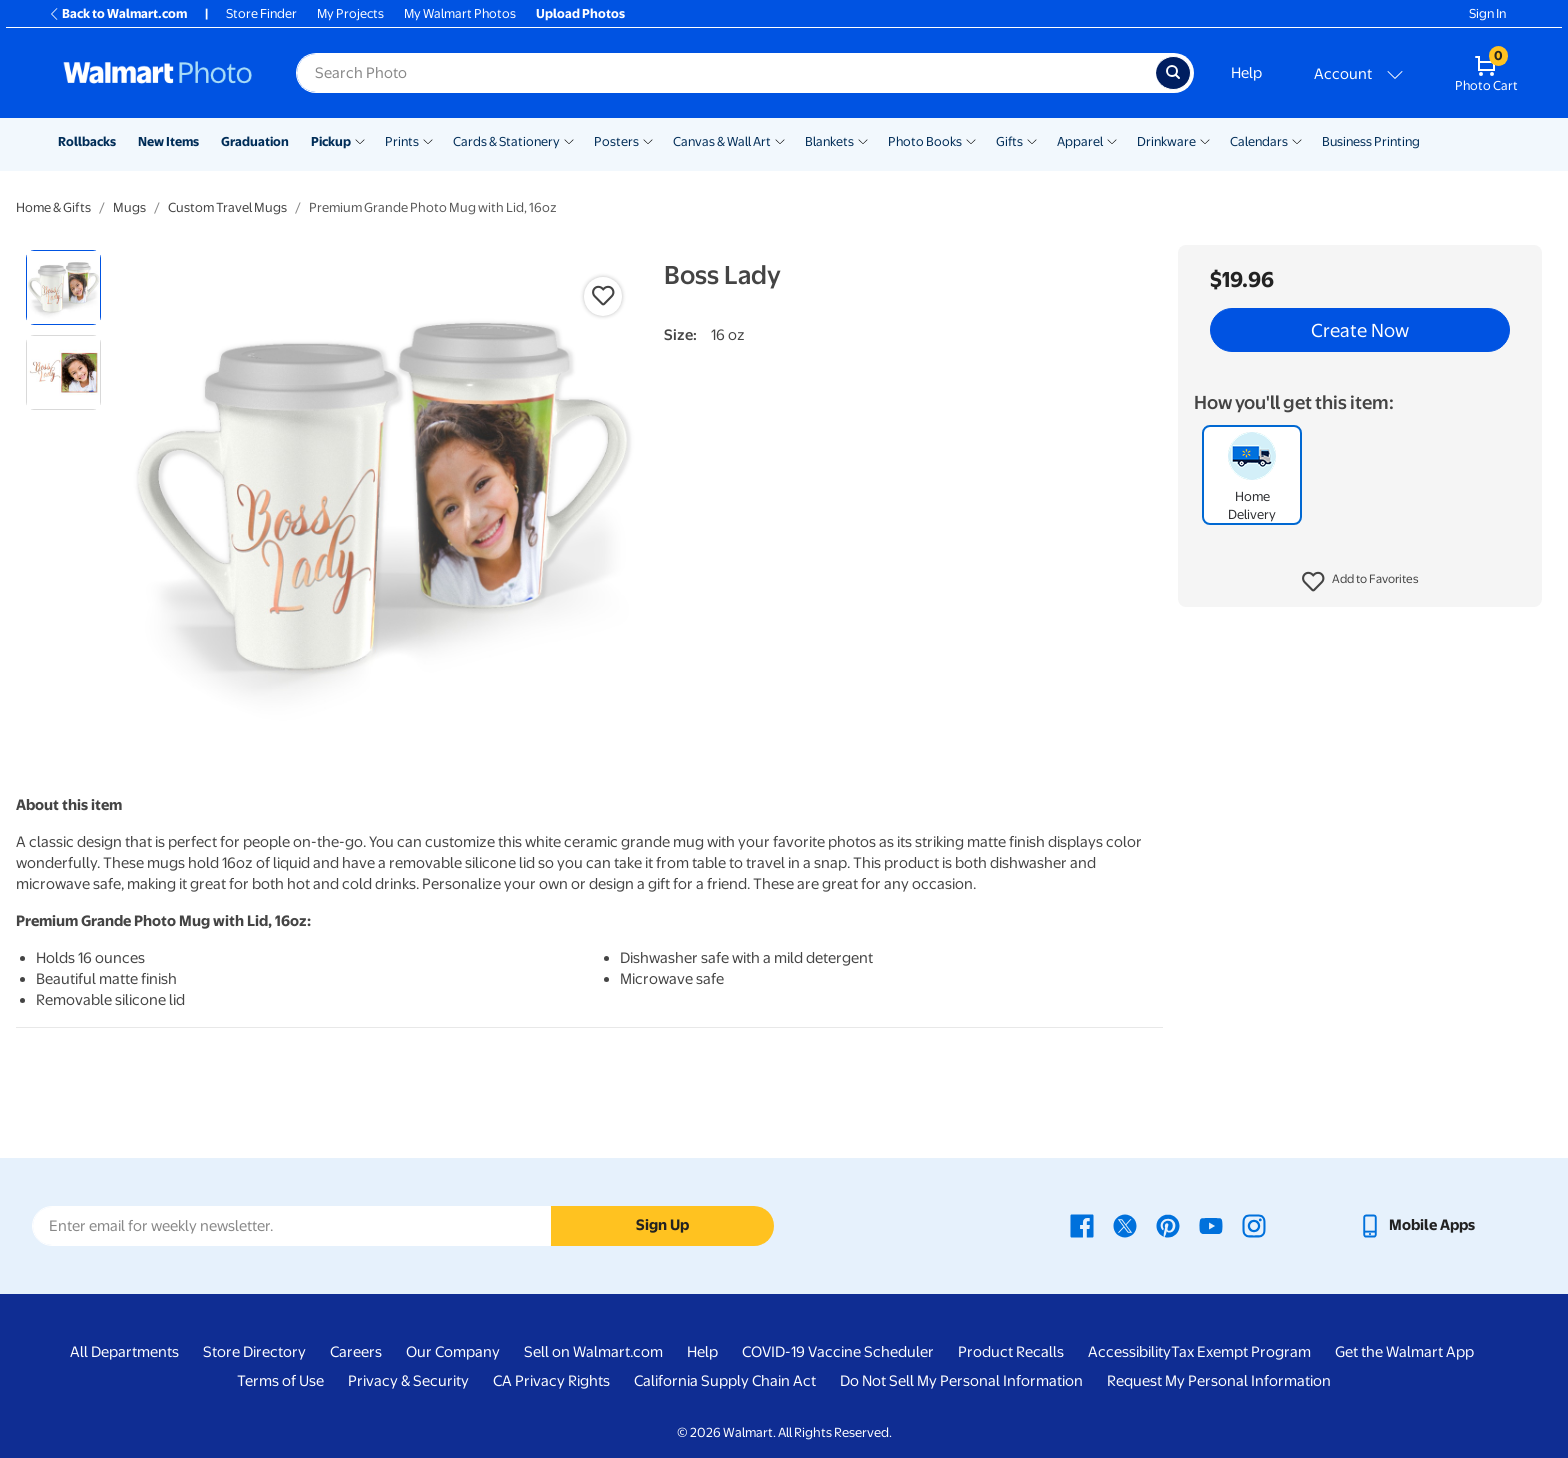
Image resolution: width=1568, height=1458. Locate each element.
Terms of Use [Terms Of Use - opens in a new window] (280, 1381)
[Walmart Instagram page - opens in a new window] (1254, 1225)
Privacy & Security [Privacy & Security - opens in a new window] (408, 1381)
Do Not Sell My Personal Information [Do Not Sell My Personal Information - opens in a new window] (961, 1381)
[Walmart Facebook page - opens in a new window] (1082, 1225)
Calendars (1259, 141)
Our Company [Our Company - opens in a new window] (453, 1352)
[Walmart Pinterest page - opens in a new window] (1168, 1225)
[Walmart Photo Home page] (158, 73)
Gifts (1009, 141)
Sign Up (662, 1225)
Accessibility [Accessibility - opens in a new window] (1129, 1352)
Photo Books (925, 141)
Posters (616, 141)
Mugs (129, 207)
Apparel (1080, 141)
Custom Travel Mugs (227, 207)
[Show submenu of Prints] (428, 140)
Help (1246, 73)
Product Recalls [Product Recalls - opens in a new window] (1011, 1352)
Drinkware (1166, 141)
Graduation (255, 141)
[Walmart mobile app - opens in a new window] (1416, 1225)
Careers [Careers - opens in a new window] (356, 1352)
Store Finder (261, 13)
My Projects (350, 13)
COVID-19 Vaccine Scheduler (838, 1352)
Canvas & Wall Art (722, 141)
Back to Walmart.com (117, 13)
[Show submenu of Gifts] (1032, 140)
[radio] (63, 287)
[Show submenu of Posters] (648, 140)
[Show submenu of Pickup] (360, 140)
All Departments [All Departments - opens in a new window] (124, 1352)
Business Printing (1371, 141)
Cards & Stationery (506, 141)
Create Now (1360, 330)
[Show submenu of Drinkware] (1205, 140)
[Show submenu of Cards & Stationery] (569, 140)
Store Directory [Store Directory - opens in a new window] (254, 1352)
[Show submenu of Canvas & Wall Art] (780, 140)
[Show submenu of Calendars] (1297, 140)
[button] (1360, 582)
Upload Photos (580, 13)
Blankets (829, 141)
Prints (402, 141)
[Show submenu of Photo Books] (971, 140)
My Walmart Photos (460, 13)
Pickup (331, 141)
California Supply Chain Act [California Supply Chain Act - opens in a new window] (725, 1381)
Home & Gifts (53, 207)
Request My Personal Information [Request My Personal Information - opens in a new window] (1219, 1381)
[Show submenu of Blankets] (863, 140)
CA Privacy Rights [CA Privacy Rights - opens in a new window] (551, 1381)
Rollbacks (87, 141)
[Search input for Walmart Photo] (726, 73)
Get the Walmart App (1404, 1352)
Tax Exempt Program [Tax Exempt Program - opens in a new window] (1241, 1352)
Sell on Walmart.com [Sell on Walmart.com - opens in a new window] (593, 1352)
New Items (168, 141)
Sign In (1487, 13)
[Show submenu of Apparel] (1112, 140)
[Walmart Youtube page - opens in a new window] (1211, 1225)
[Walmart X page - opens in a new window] (1125, 1225)
